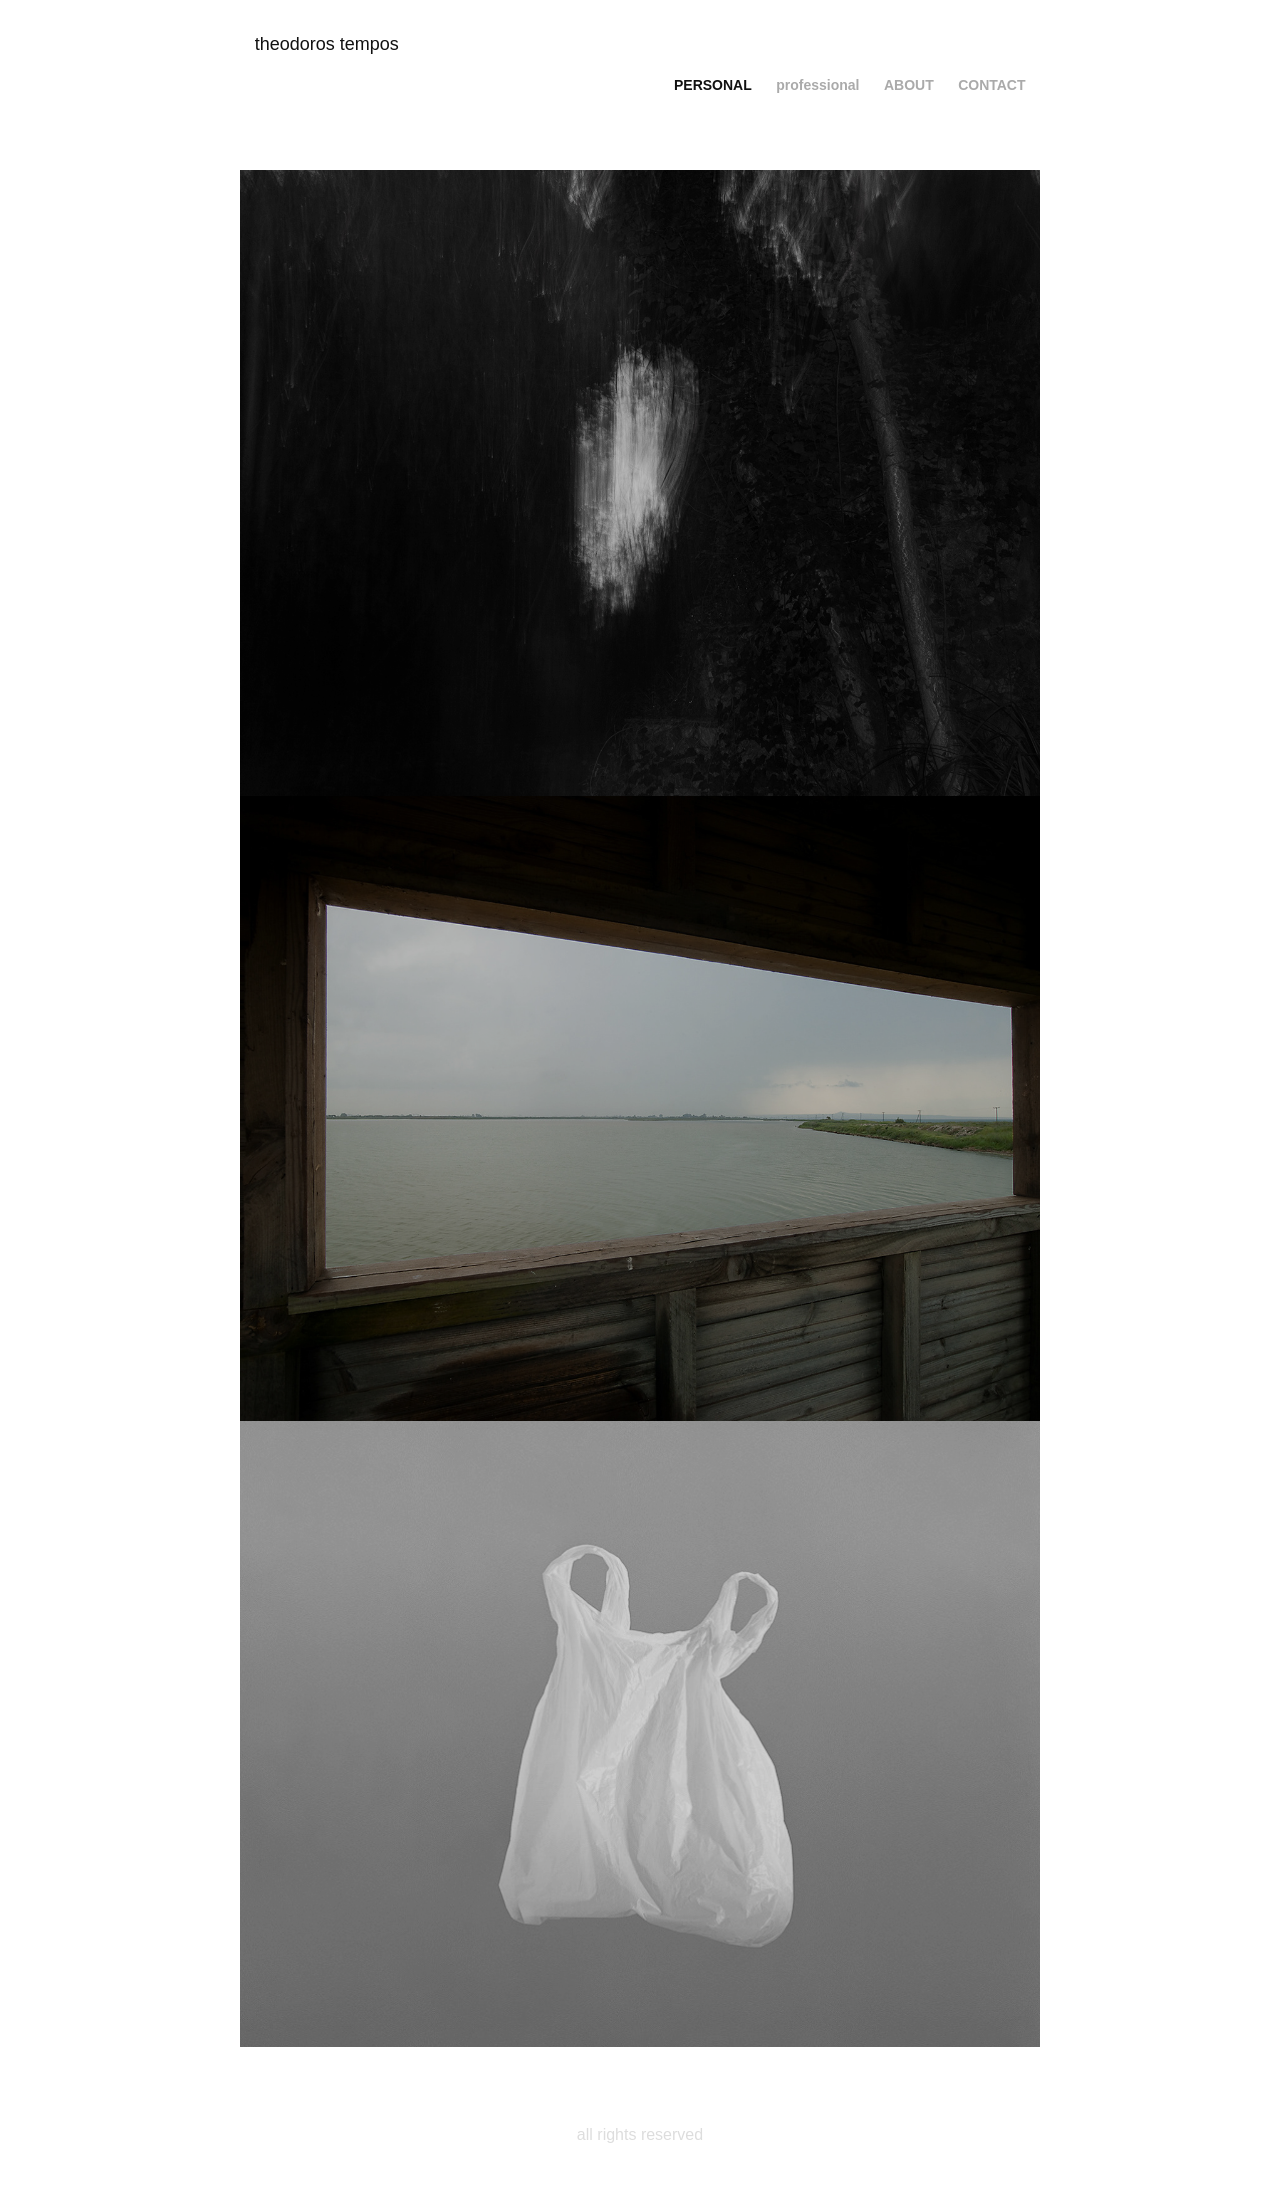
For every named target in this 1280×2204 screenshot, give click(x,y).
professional (817, 85)
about (909, 85)
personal (713, 85)
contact (991, 85)
